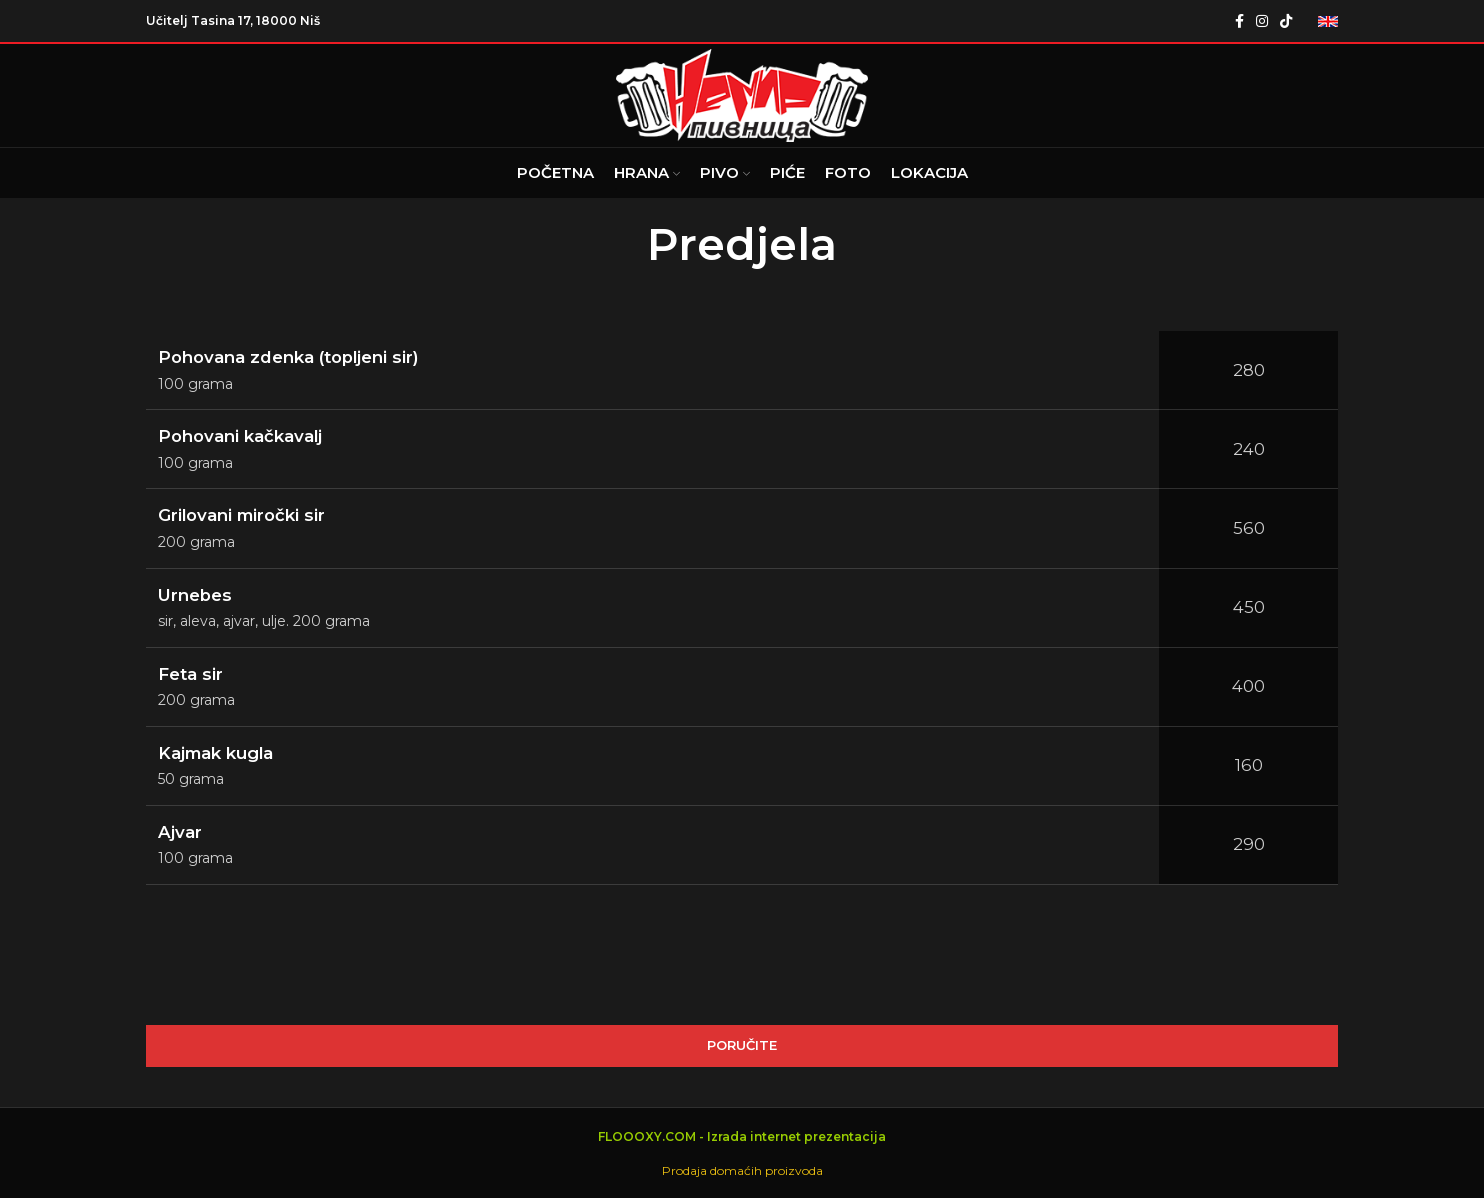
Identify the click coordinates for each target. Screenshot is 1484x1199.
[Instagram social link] (1262, 21)
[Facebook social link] (1239, 21)
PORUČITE (742, 1046)
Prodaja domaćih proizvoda (742, 1170)
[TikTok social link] (1286, 21)
